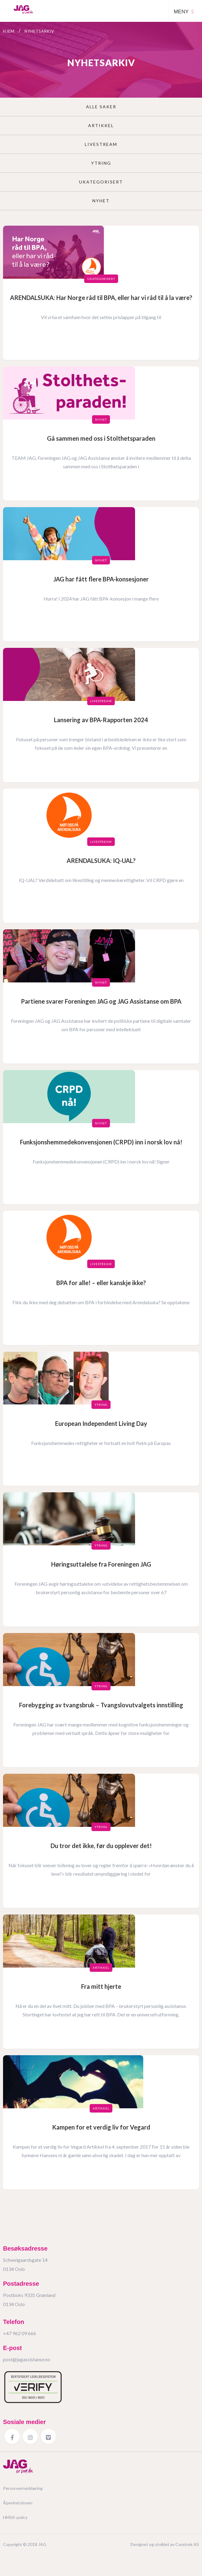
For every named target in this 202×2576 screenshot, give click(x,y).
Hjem (9, 31)
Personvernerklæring (23, 2488)
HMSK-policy (15, 2517)
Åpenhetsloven (17, 2502)
